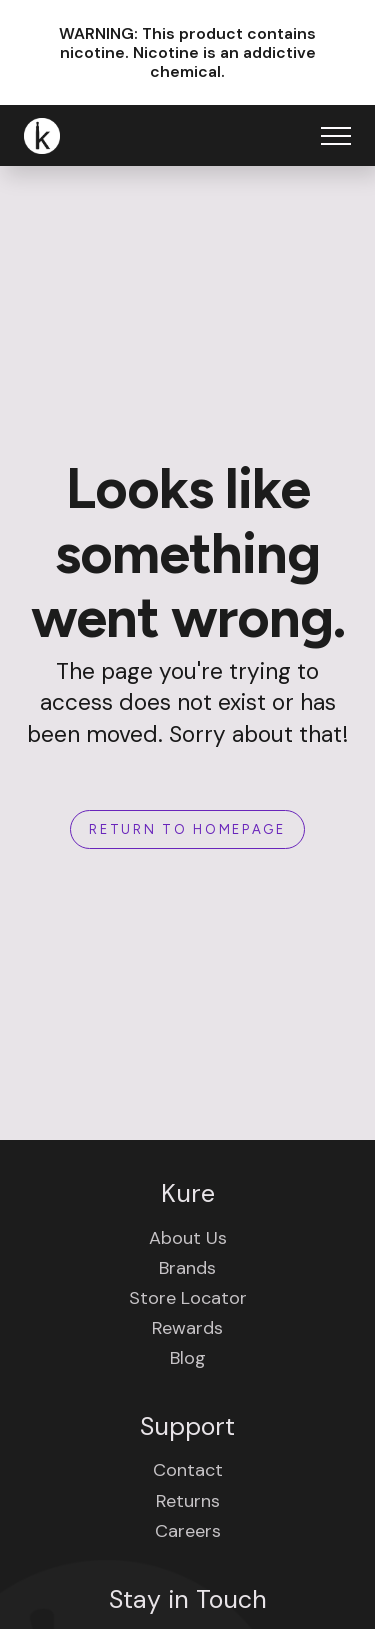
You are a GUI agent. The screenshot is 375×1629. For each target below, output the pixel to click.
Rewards (187, 1328)
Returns (188, 1501)
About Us (188, 1238)
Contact (188, 1470)
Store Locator (188, 1298)
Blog (188, 1358)
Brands (187, 1268)
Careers (188, 1531)
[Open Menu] (336, 136)
